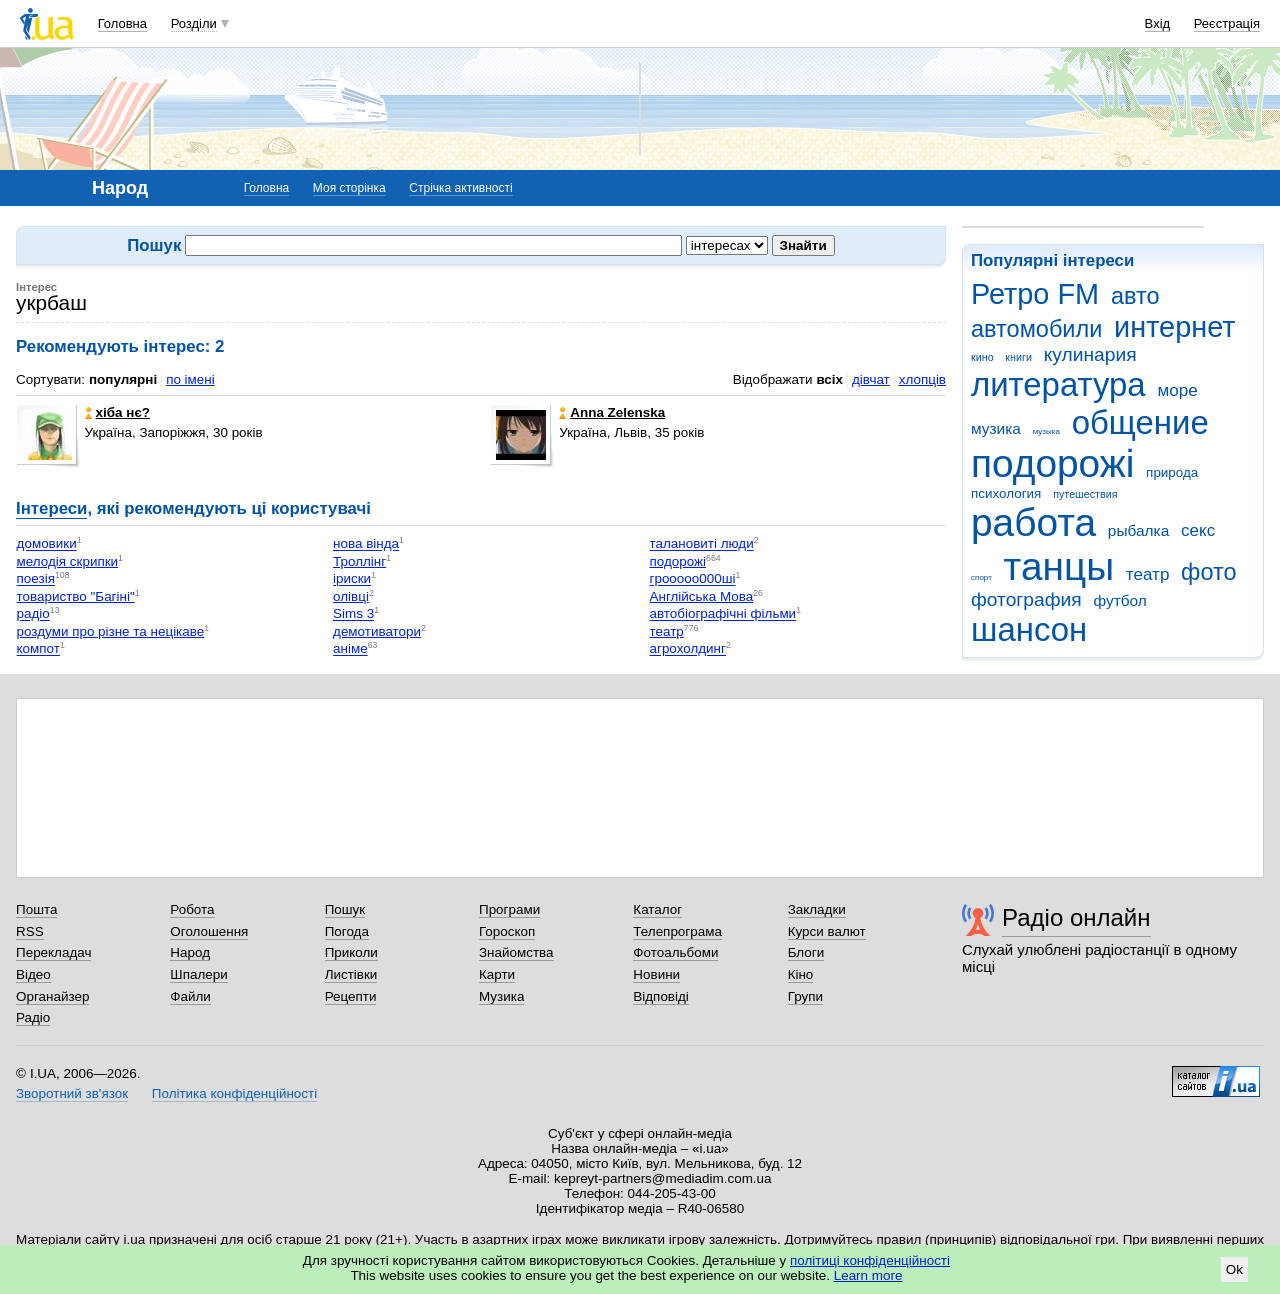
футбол (1119, 600)
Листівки (351, 974)
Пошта (36, 909)
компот (38, 649)
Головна (122, 23)
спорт (981, 577)
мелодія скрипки (68, 561)
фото (1209, 572)
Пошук (345, 909)
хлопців (922, 379)
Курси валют (827, 931)
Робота (192, 909)
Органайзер (52, 996)
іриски (352, 579)
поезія (36, 579)
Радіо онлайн (1076, 917)
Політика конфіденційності (234, 1093)
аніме (350, 649)
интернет (1174, 327)
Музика (501, 996)
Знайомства (516, 952)
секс (1198, 530)
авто (1135, 296)
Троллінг (359, 561)
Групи (805, 996)
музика (996, 428)
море (1177, 390)
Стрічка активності (460, 188)
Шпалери (198, 974)
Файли (190, 996)
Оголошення (209, 931)
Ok (1234, 1269)
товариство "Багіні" (76, 596)
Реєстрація (1227, 23)
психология (1006, 493)
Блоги (806, 952)
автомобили (1036, 329)
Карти (497, 974)
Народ (190, 952)
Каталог (657, 909)
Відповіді (661, 996)
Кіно (801, 974)
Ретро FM (1035, 294)
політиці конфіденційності (870, 1260)
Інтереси (51, 508)
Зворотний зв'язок (72, 1093)
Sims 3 (353, 614)
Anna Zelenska (612, 412)
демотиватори (377, 631)
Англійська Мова (702, 596)
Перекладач (53, 952)
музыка (1046, 431)
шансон (1029, 629)
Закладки (817, 909)
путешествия (1085, 494)
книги (1018, 357)
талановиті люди (702, 544)
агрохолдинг (688, 649)
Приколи (351, 952)
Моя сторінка (349, 188)
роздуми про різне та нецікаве (111, 631)
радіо (33, 614)
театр (1148, 574)
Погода (347, 931)
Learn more (868, 1275)
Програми (509, 909)
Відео (33, 974)
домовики (47, 544)
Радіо (33, 1017)
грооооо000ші (693, 579)
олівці (351, 596)
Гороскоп (507, 931)
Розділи (194, 23)
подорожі (1052, 463)
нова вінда (366, 544)
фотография (1026, 599)
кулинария (1090, 354)
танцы (1059, 566)
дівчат (871, 379)
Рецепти (351, 996)
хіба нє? (117, 412)
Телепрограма (677, 931)
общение (1140, 422)
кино (982, 357)
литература (1058, 384)
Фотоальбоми (675, 952)
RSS (30, 931)
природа (1172, 472)
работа (1033, 522)
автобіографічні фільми (723, 614)
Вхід (1158, 23)
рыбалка (1138, 530)
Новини (656, 974)
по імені (190, 379)
